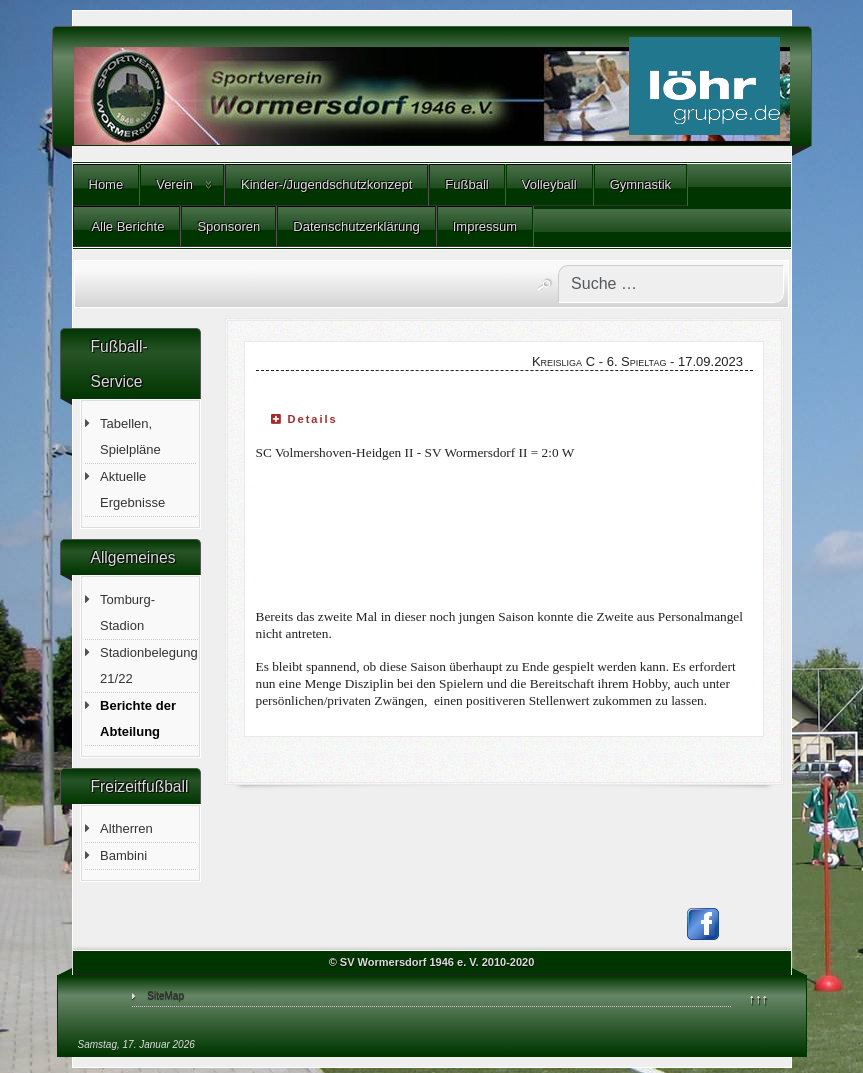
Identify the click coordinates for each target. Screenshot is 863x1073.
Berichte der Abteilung (138, 718)
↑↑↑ (759, 998)
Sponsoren (228, 226)
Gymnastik (640, 184)
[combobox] (671, 284)
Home (106, 184)
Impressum (485, 226)
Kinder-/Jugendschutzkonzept (326, 184)
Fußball (466, 184)
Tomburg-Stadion (127, 612)
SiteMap (165, 995)
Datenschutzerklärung (356, 226)
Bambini (123, 855)
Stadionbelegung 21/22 (149, 665)
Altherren (126, 828)
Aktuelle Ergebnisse (132, 489)
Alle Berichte (127, 226)
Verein (174, 184)
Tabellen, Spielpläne (130, 436)
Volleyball (549, 184)
